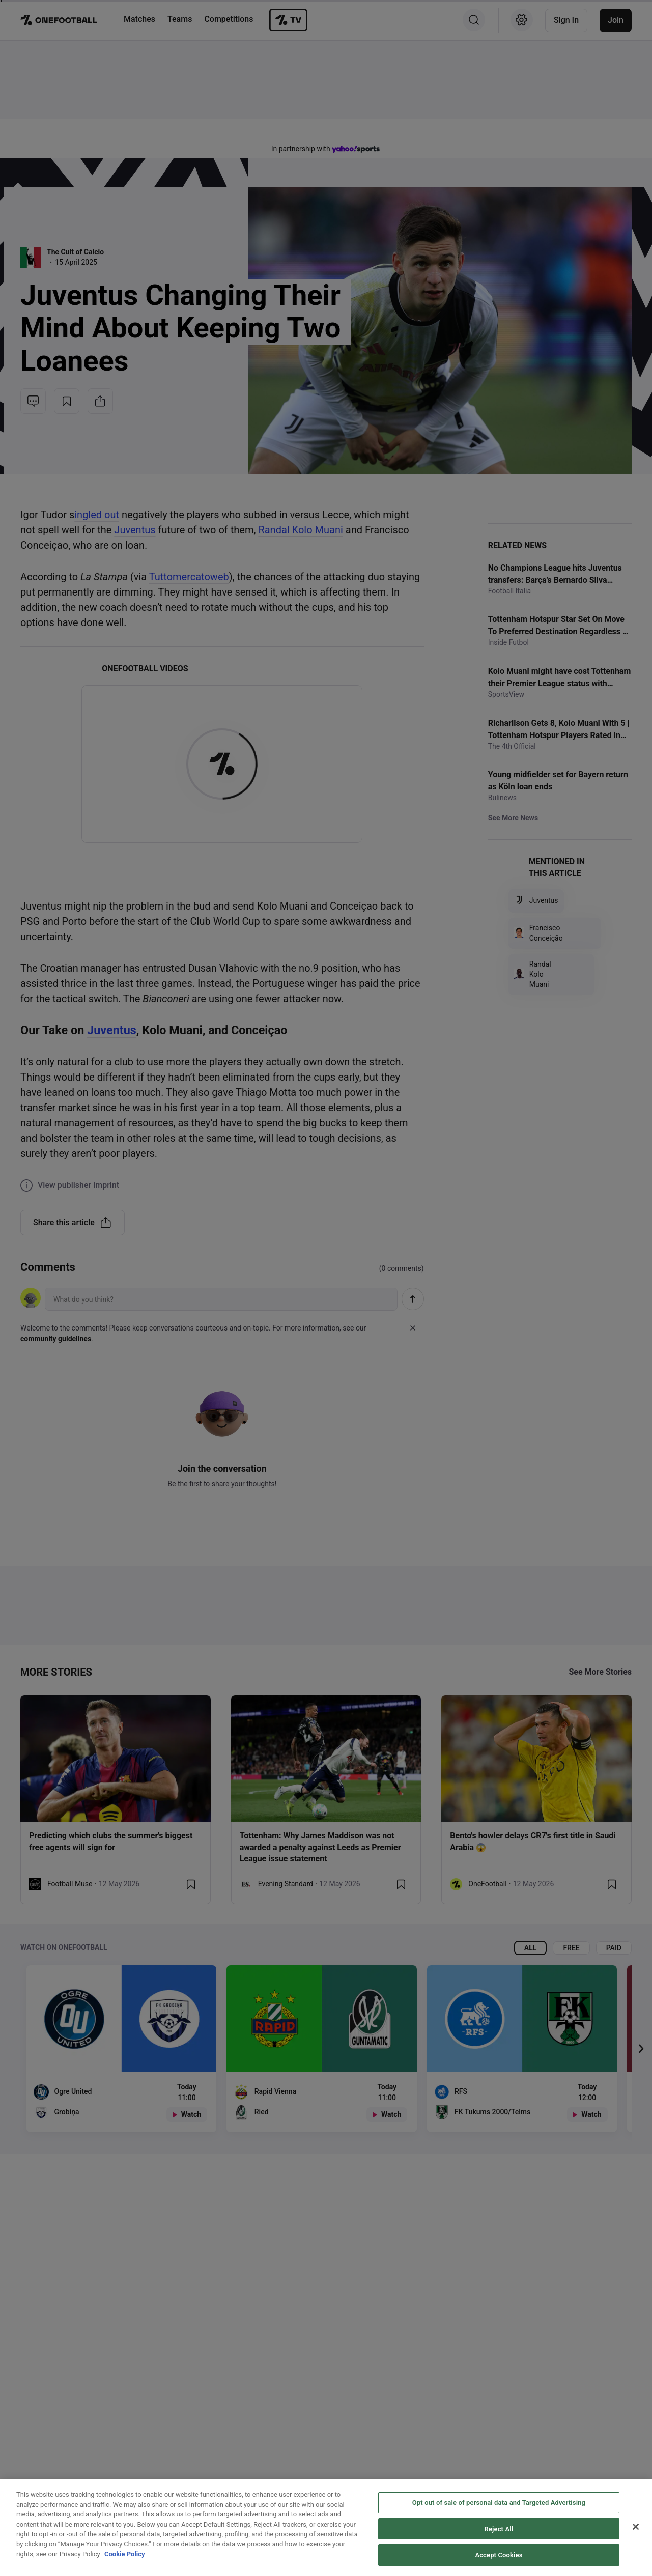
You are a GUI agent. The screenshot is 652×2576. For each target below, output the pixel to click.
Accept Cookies (498, 2555)
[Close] (636, 2526)
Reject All (499, 2529)
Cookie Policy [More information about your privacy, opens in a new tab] (124, 2554)
